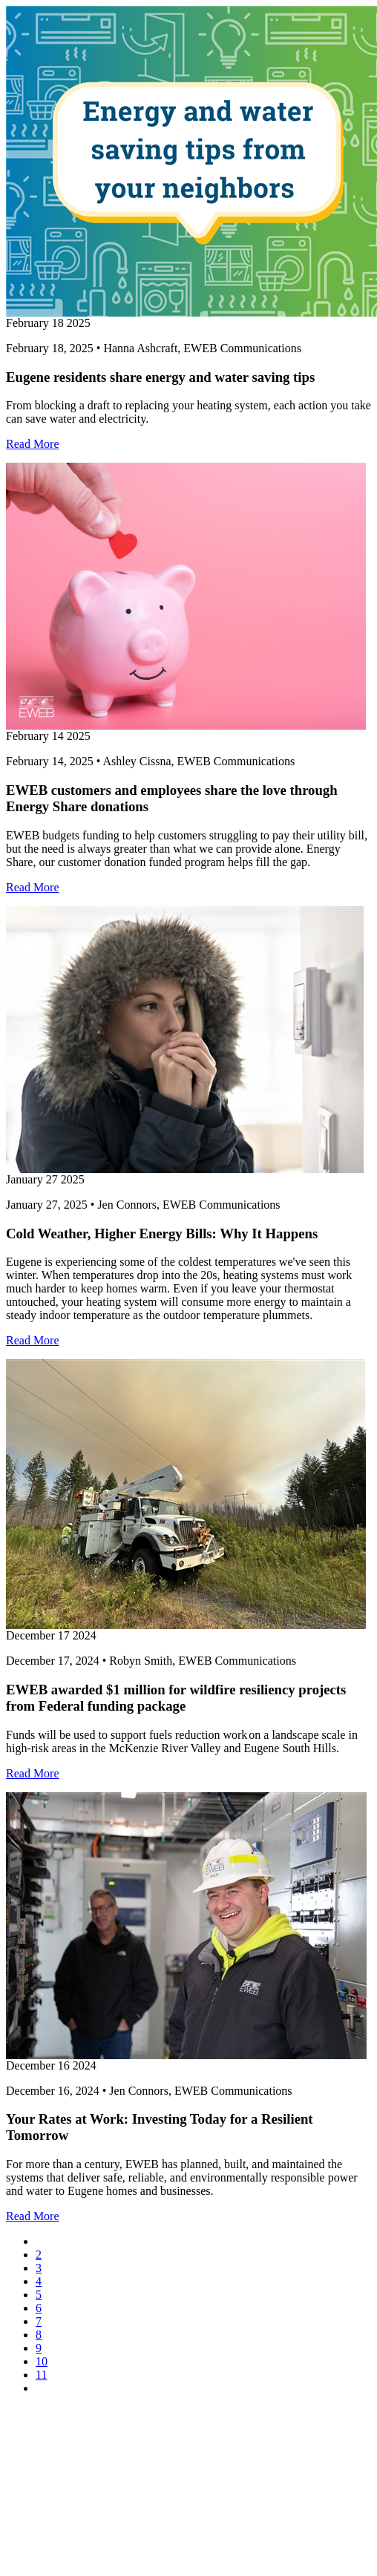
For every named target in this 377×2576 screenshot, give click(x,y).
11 (41, 2374)
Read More (32, 443)
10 (41, 2361)
